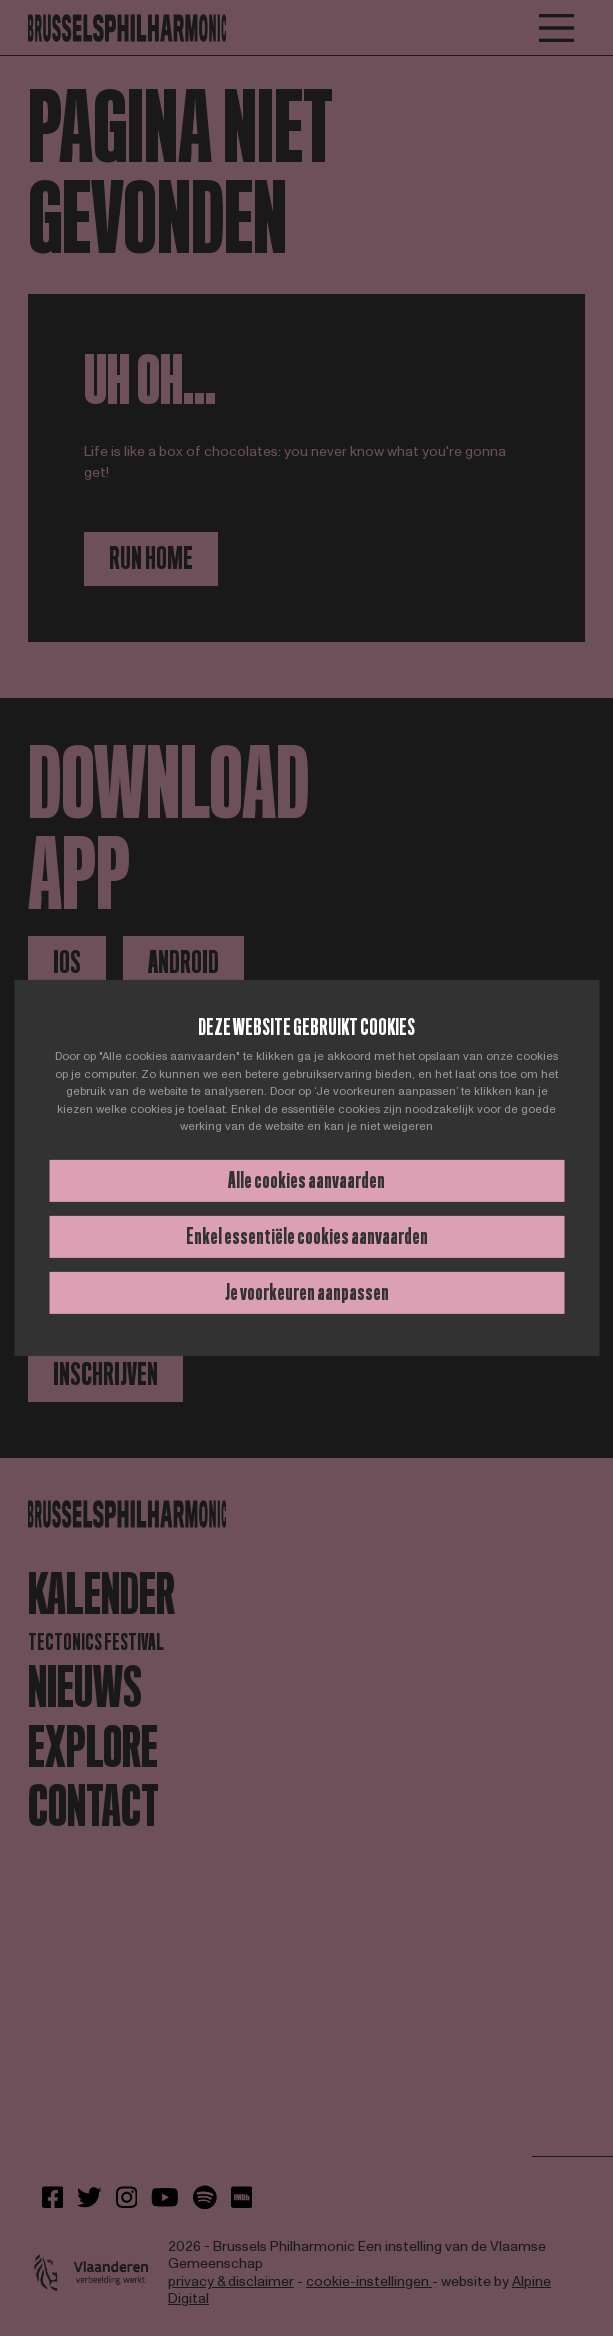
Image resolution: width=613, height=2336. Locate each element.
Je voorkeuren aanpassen (307, 1292)
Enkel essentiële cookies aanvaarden (307, 1236)
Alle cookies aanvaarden (306, 1180)
